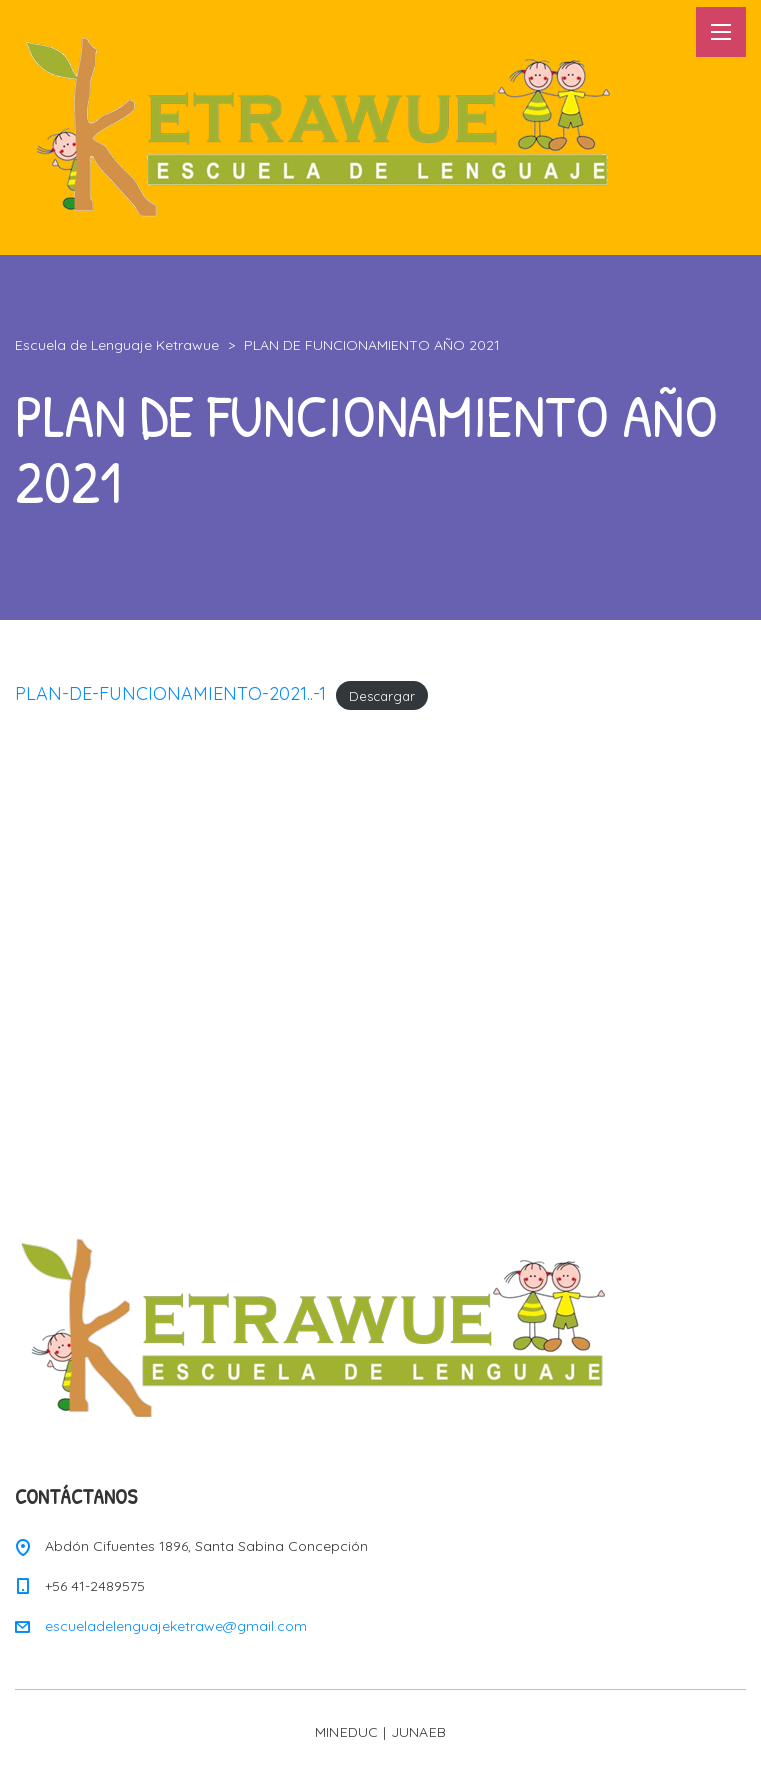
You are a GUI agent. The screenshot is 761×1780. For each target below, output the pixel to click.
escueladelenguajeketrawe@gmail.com (176, 1626)
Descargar (382, 695)
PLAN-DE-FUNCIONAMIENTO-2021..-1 (170, 693)
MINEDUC (347, 1732)
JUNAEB (419, 1732)
